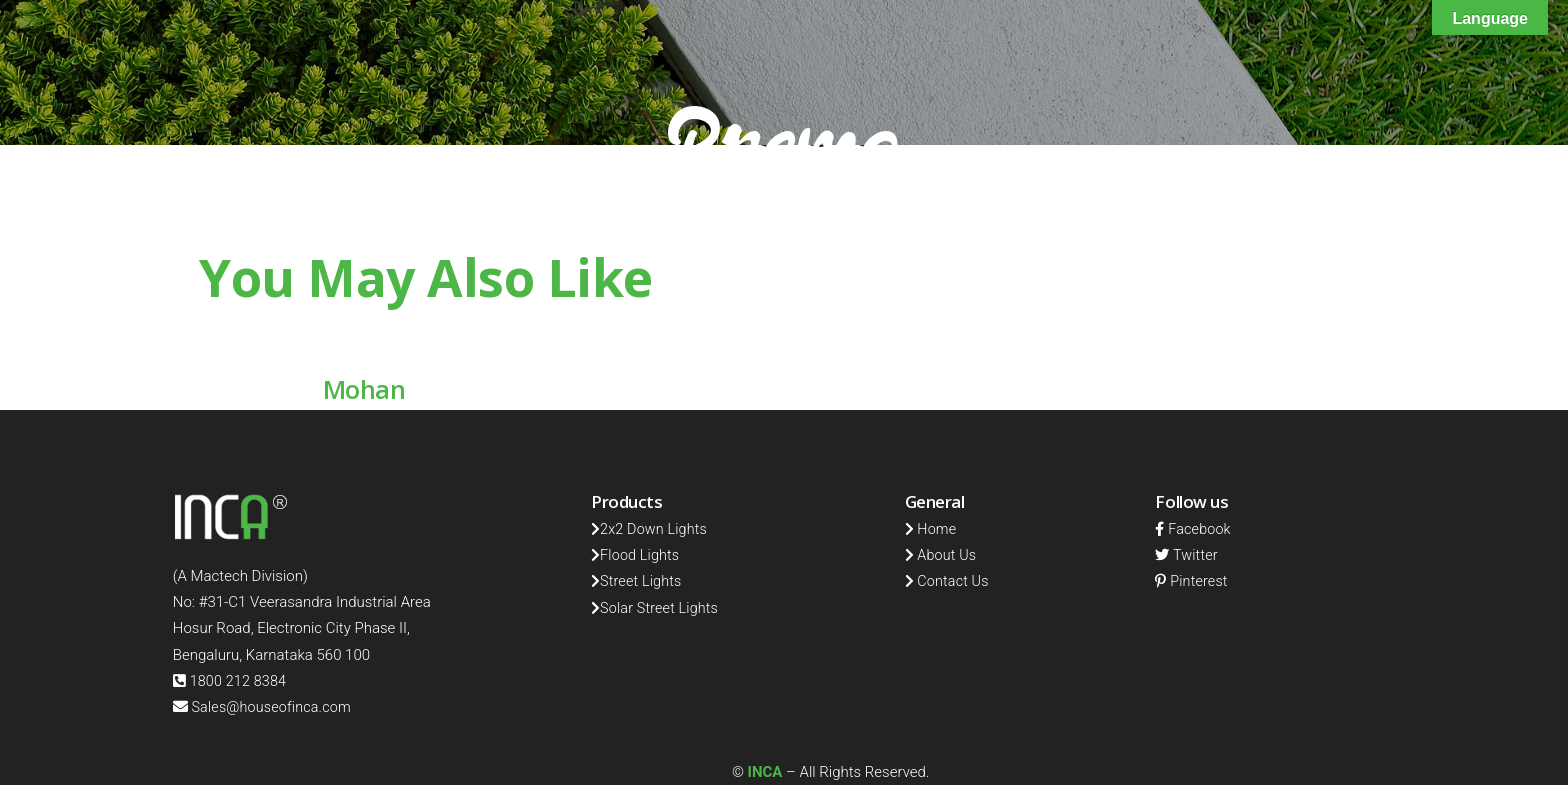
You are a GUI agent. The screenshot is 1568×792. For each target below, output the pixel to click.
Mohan (364, 392)
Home (752, 244)
